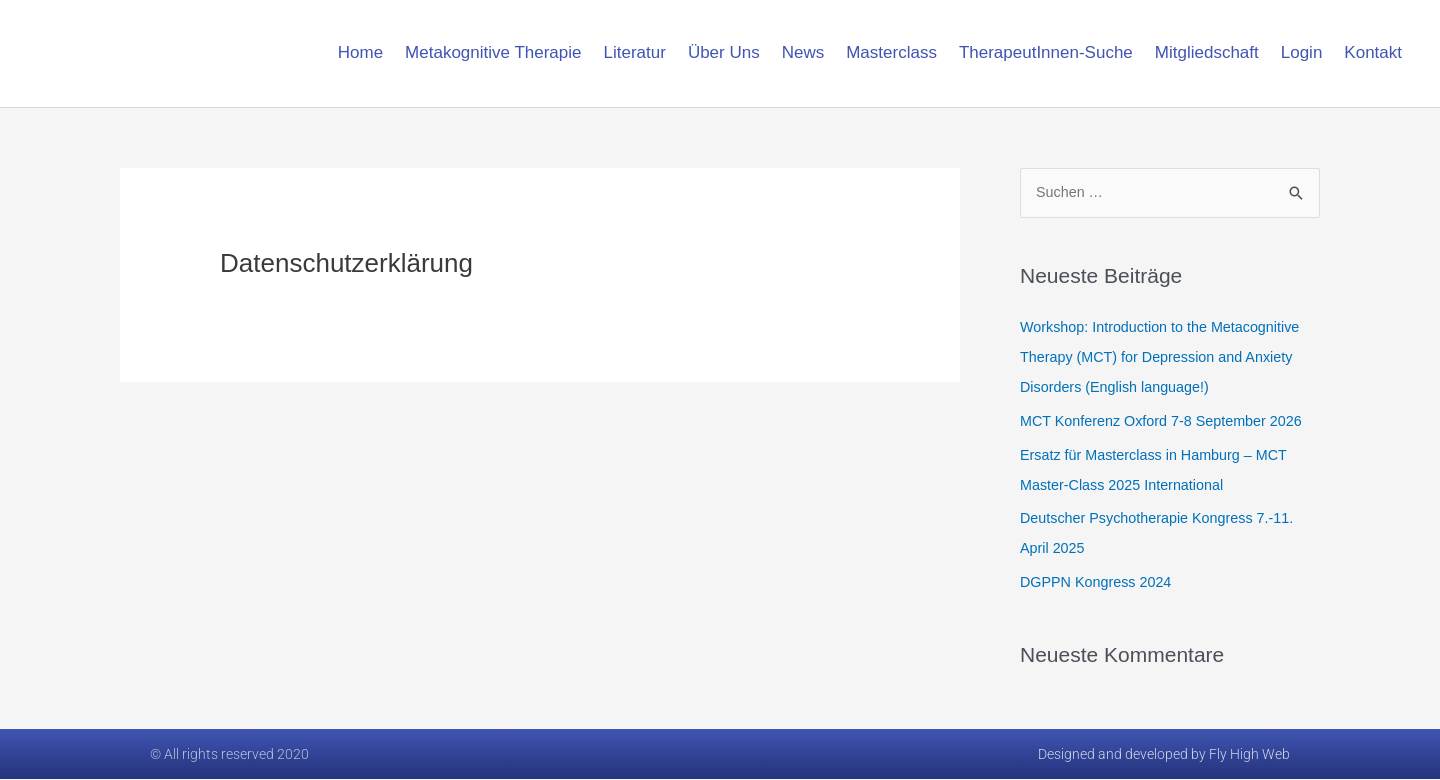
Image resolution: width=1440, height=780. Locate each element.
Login (1302, 52)
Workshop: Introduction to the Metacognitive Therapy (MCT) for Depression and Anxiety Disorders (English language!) (1166, 357)
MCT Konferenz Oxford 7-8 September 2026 (1167, 421)
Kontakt (1373, 52)
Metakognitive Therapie (493, 52)
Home (360, 52)
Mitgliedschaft (1207, 52)
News (803, 52)
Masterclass (891, 52)
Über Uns (724, 52)
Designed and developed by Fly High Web (1164, 755)
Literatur (635, 52)
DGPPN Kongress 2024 (1099, 582)
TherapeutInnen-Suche (1046, 52)
